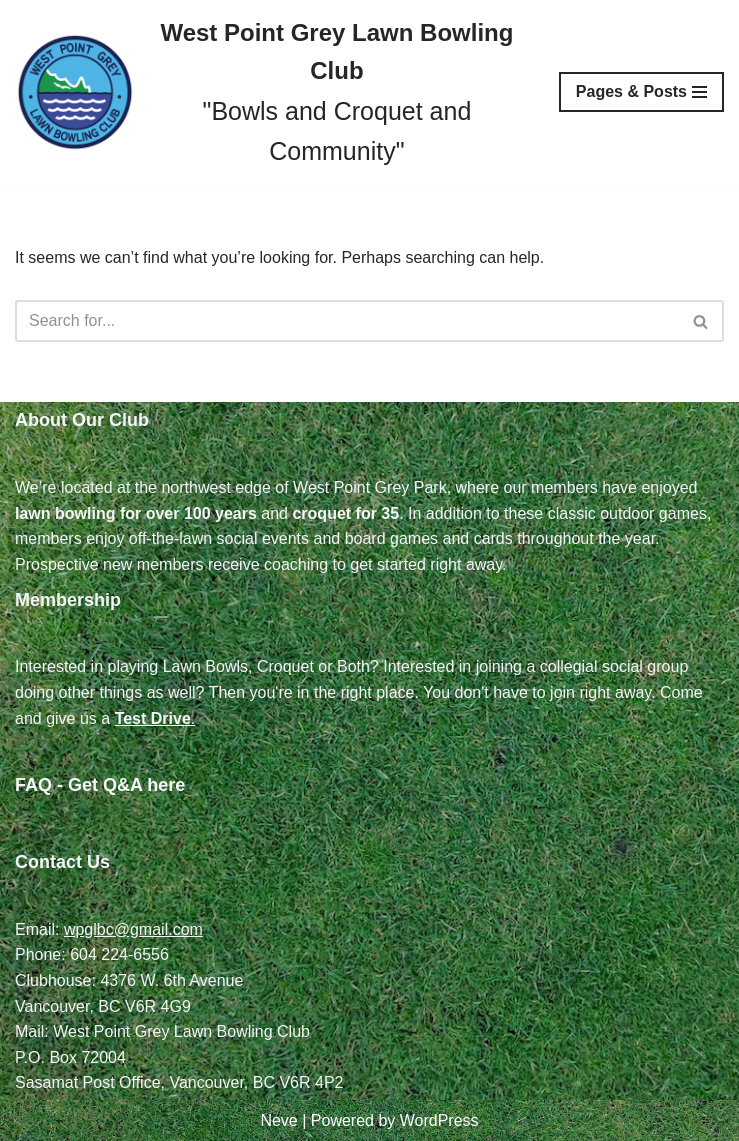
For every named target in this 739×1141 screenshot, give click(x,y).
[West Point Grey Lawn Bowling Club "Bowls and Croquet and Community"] (272, 92)
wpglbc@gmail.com (133, 929)
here (166, 785)
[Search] (347, 321)
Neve (278, 1120)
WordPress (439, 1120)
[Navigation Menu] (641, 92)
